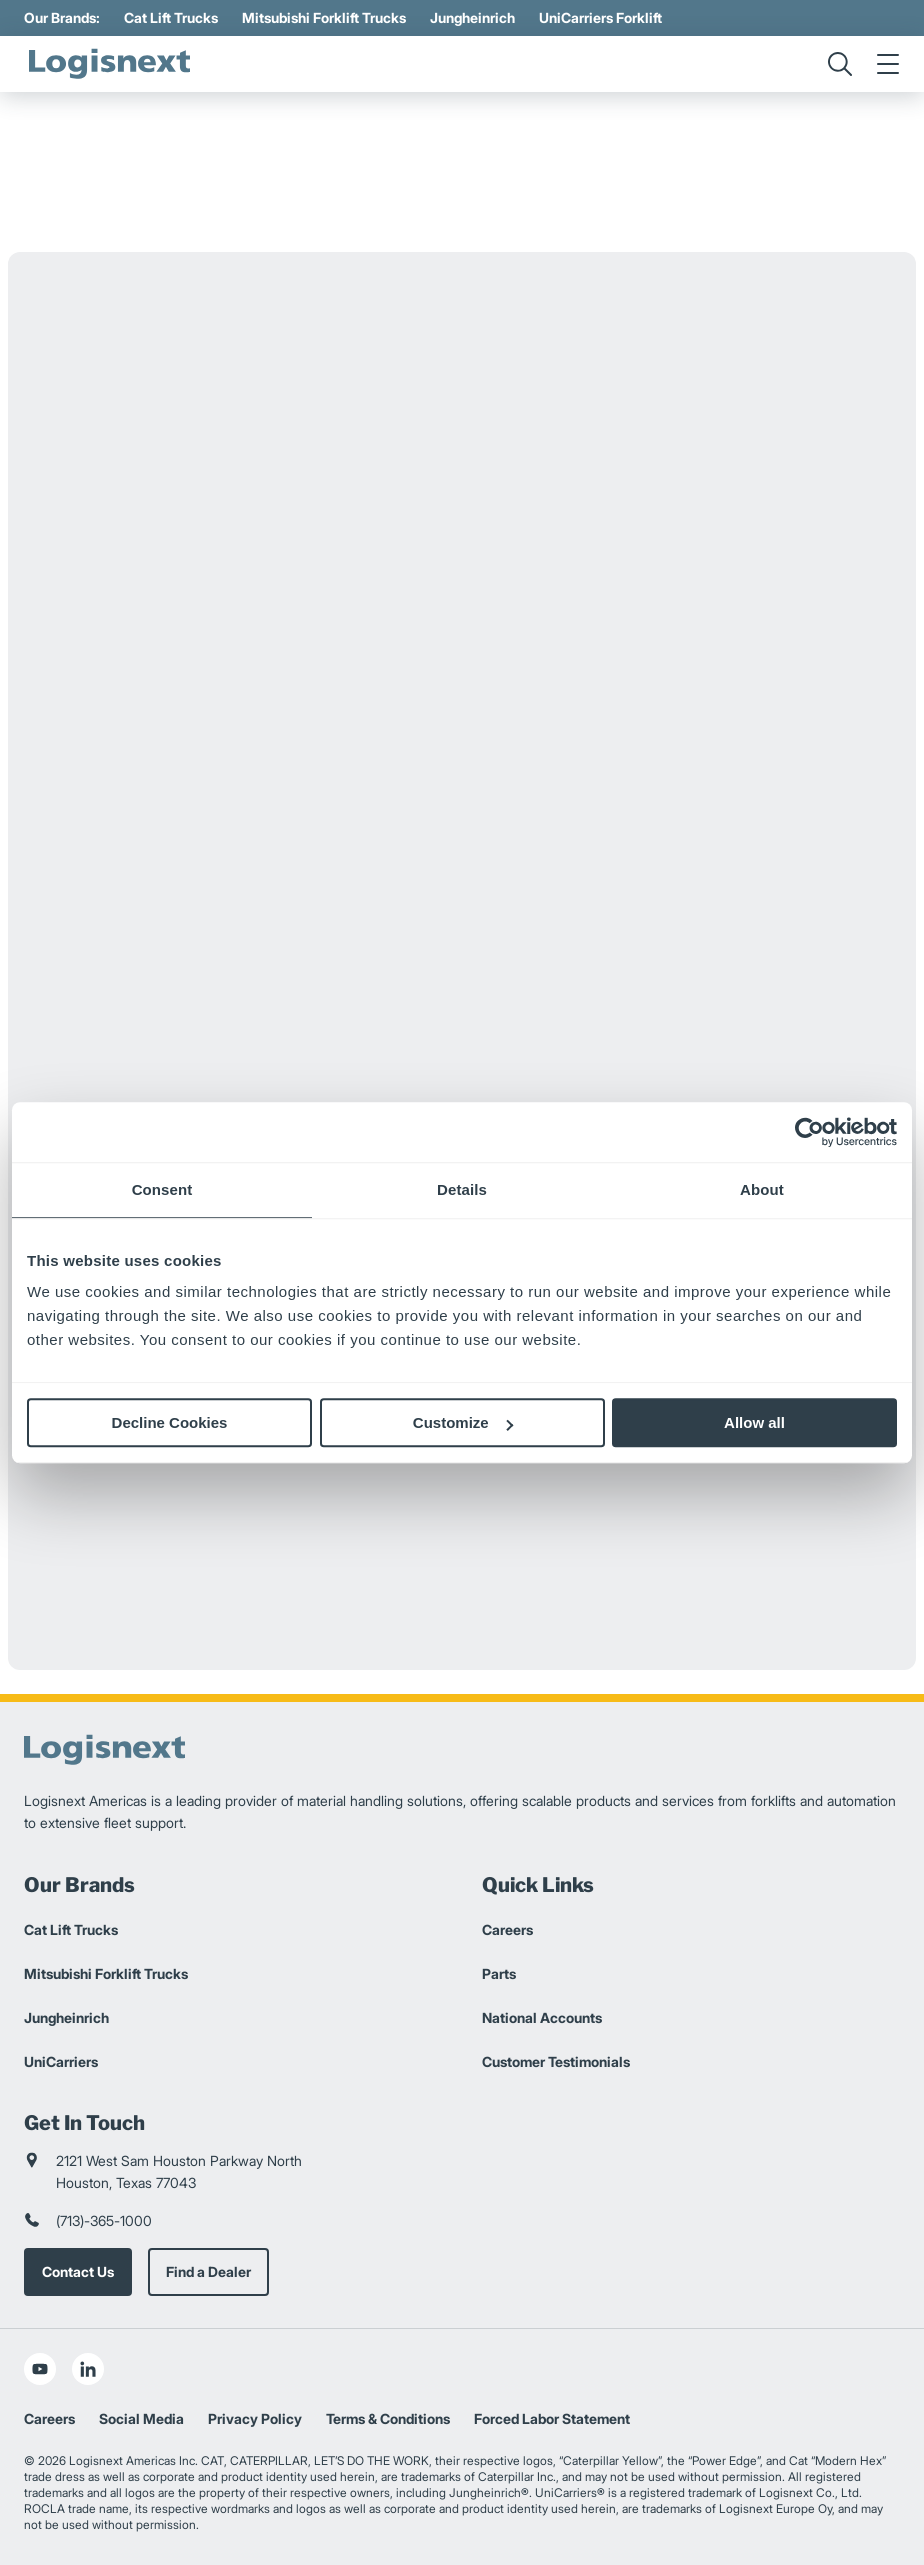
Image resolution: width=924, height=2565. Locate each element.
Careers (507, 1929)
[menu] (888, 64)
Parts (499, 1973)
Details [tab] (462, 1189)
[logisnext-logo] (109, 64)
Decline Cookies (170, 1422)
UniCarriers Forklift (600, 17)
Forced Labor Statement (552, 2418)
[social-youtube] (40, 2369)
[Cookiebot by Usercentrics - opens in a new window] (809, 1132)
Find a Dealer (208, 2271)
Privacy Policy (255, 2418)
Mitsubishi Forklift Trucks (324, 17)
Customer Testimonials (556, 2061)
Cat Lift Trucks (171, 17)
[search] (840, 64)
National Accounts (542, 2017)
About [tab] (762, 1189)
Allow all (754, 1422)
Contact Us (78, 2271)
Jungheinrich (472, 17)
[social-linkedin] (88, 2369)
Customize (463, 1422)
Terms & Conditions (388, 2418)
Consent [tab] (162, 1189)
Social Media (141, 2418)
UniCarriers (61, 2061)
